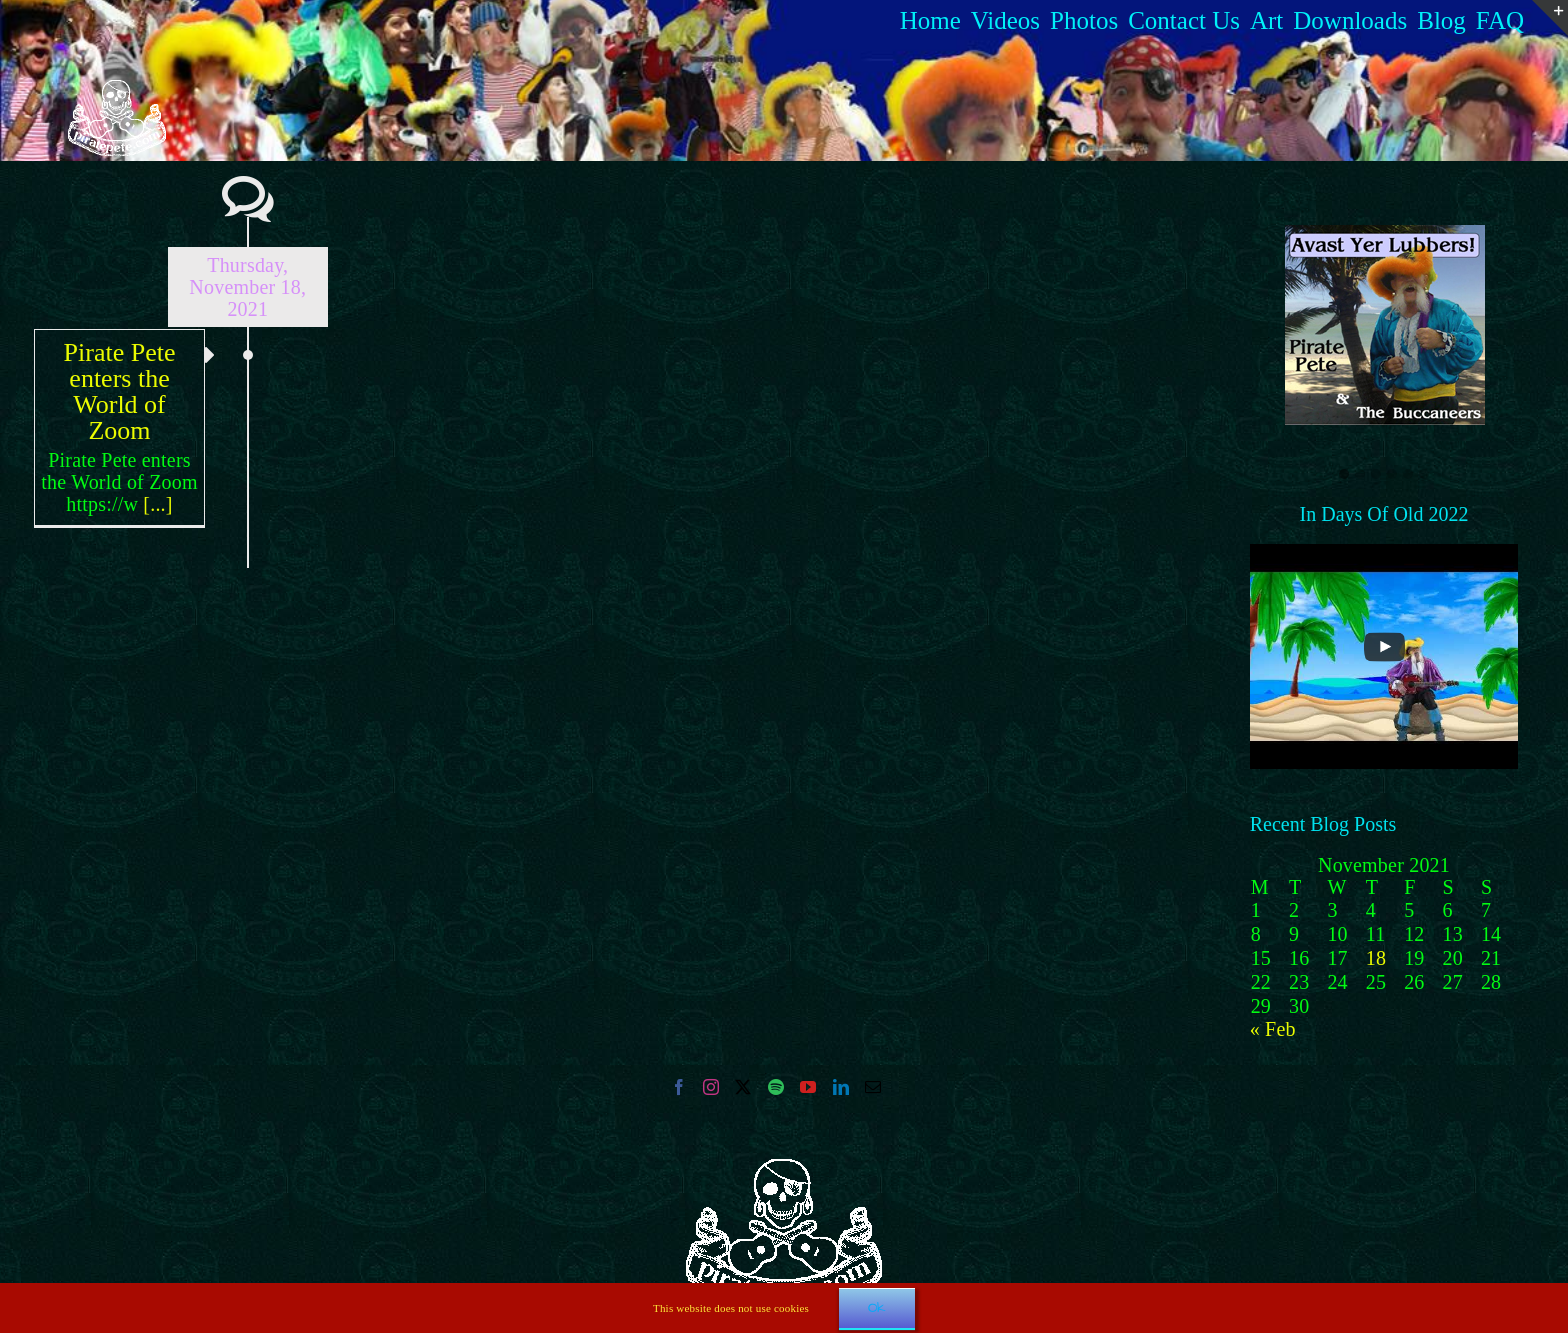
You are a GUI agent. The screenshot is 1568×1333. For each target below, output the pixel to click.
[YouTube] (808, 1087)
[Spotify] (776, 1087)
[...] (157, 504)
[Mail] (873, 1087)
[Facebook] (679, 1087)
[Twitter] (743, 1087)
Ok (877, 1308)
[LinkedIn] (841, 1087)
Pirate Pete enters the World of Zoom (120, 391)
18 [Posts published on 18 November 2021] (1376, 958)
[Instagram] (711, 1087)
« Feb (1273, 1029)
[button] (1344, 475)
